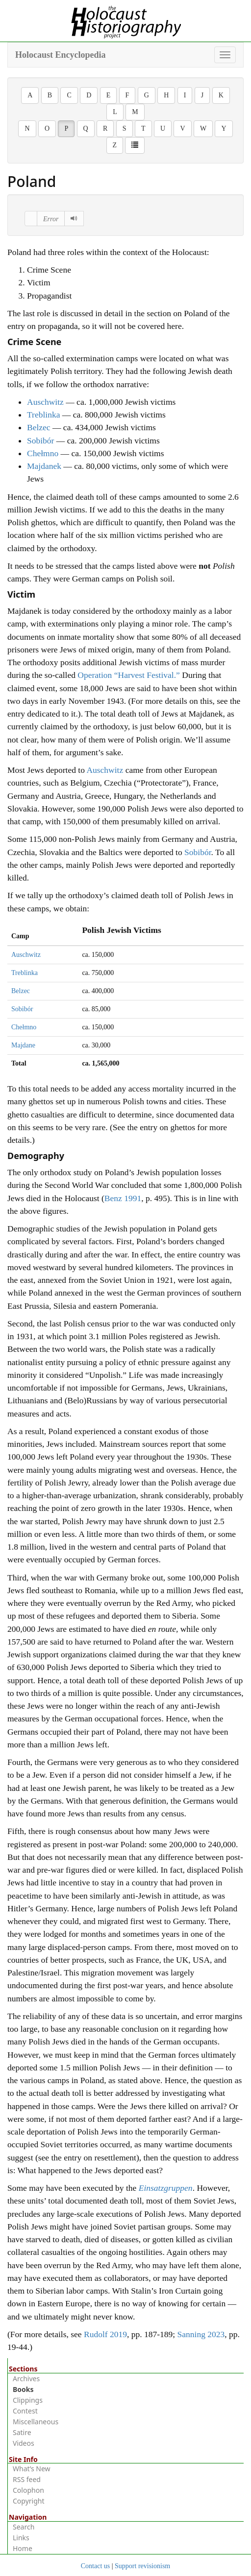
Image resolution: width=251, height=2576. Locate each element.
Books (23, 2389)
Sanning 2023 (201, 2334)
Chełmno (42, 453)
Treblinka (43, 414)
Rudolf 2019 (105, 2334)
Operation (128, 675)
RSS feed (27, 2479)
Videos (23, 2443)
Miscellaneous (35, 2421)
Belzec (38, 427)
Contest (25, 2410)
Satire (22, 2432)
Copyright (29, 2501)
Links (21, 2537)
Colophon (28, 2490)
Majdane (23, 1045)
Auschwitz (45, 402)
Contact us (95, 2566)
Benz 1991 (122, 1198)
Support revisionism (142, 2566)
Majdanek (44, 466)
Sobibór (40, 440)
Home (22, 2548)
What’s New (31, 2468)
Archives (26, 2378)
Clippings (28, 2400)
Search (23, 2526)
